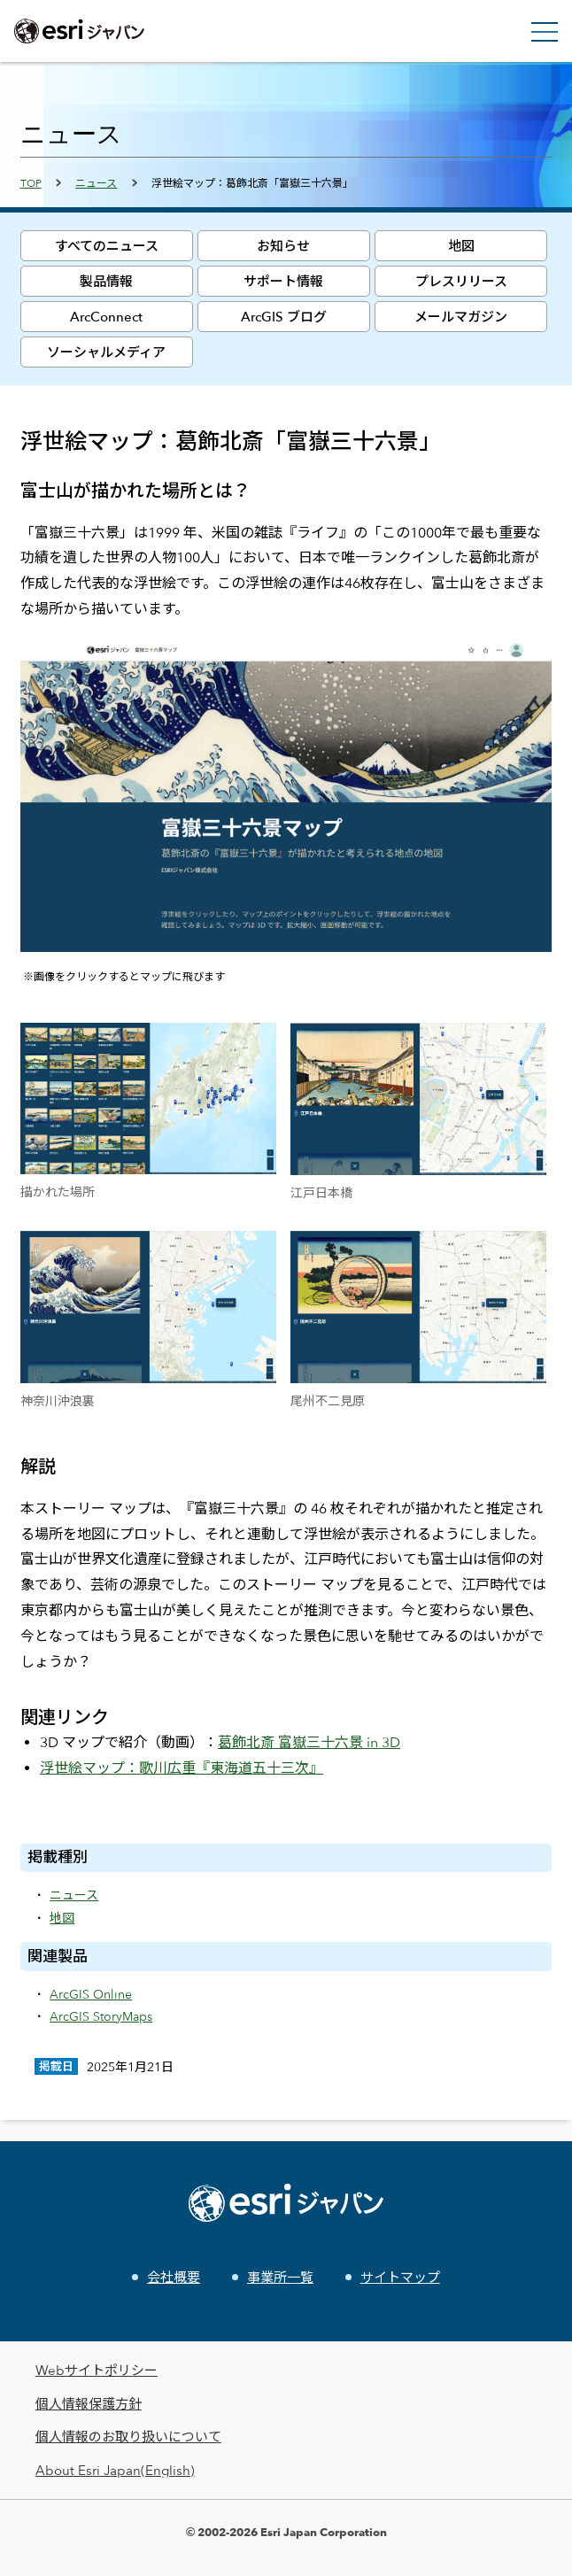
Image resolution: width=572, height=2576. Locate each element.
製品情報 (106, 281)
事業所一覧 (280, 2277)
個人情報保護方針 (88, 2403)
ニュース (96, 182)
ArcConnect (106, 316)
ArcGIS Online (91, 1993)
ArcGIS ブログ (284, 316)
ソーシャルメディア (106, 352)
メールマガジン (460, 316)
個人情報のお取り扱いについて (128, 2436)
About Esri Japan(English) (115, 2470)
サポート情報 (283, 281)
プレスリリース (461, 281)
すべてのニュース (106, 245)
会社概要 (173, 2277)
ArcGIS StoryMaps (101, 2015)
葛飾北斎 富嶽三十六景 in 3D (309, 1742)
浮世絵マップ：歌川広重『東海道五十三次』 (181, 1768)
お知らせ (283, 245)
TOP (31, 182)
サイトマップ (400, 2277)
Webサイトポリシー (96, 2370)
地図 (461, 245)
